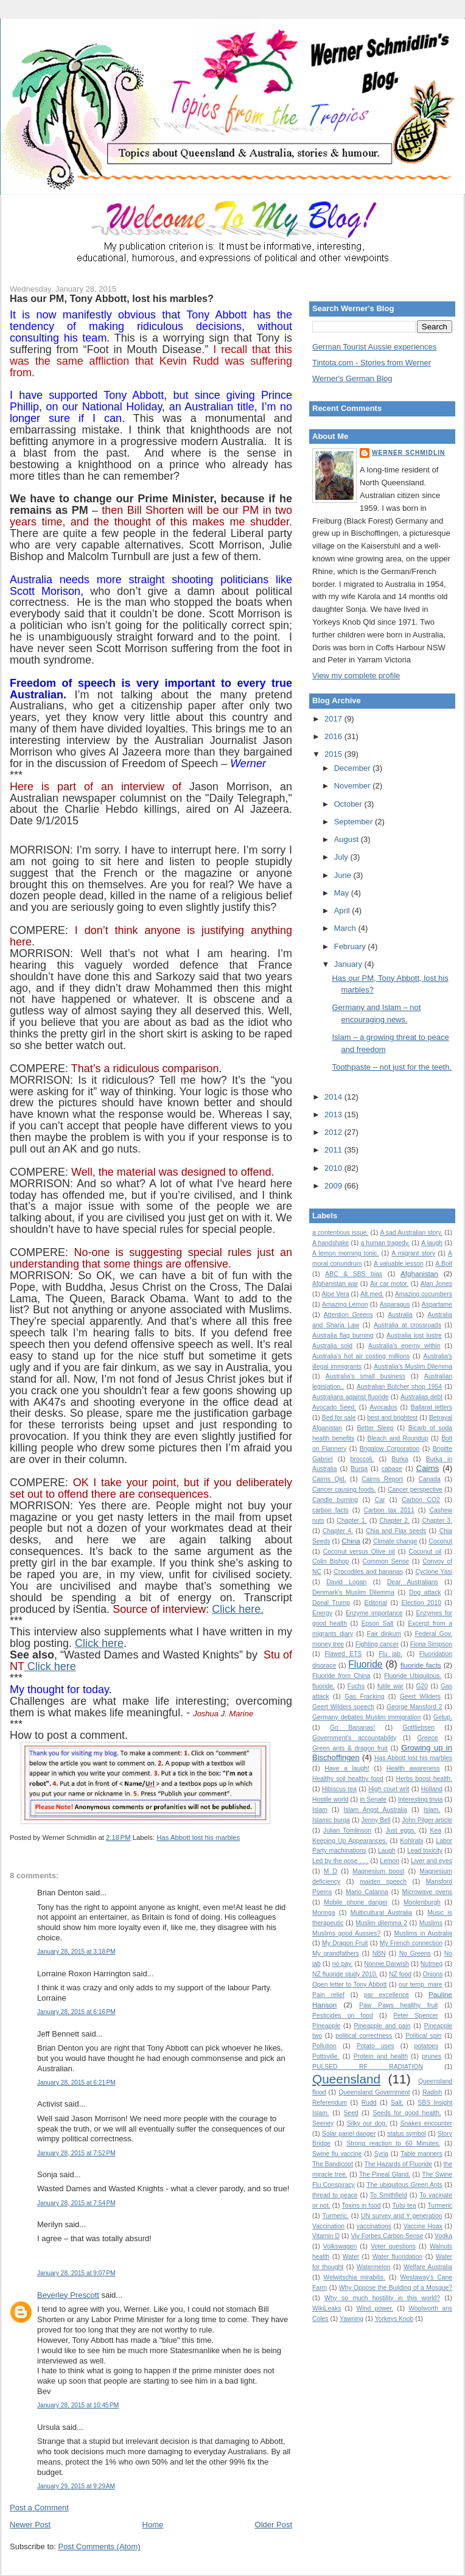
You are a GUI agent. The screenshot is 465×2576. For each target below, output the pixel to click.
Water (351, 2256)
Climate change (395, 1541)
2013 (334, 1114)
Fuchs (356, 1686)
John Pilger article (427, 1820)
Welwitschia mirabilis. (354, 2277)
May (342, 892)
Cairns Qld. (329, 1479)
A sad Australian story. (411, 1232)
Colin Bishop (330, 1561)
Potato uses (375, 2046)
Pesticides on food (342, 2015)
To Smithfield (388, 2195)
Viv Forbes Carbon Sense (387, 2236)
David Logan (346, 1582)
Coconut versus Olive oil (359, 1551)
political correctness (363, 2035)
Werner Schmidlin (408, 452)
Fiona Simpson (431, 1644)
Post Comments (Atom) (99, 2546)
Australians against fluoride (350, 1397)
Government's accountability (354, 1738)
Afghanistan (419, 1273)
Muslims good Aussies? (346, 1933)
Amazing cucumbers (423, 1294)
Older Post (273, 2524)
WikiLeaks (326, 2308)
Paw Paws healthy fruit (398, 2005)
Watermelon (374, 2267)
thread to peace (334, 2195)
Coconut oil (424, 1551)
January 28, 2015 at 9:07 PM (76, 2273)
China (350, 1541)
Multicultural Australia (381, 1912)
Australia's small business (365, 1376)
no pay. (342, 1963)
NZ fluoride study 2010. (344, 1974)
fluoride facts (420, 1665)
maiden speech (383, 1881)
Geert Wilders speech (343, 1707)
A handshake (330, 1243)
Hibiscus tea (339, 1789)
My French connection (411, 1943)
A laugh (431, 1243)
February (351, 946)
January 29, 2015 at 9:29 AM (76, 2486)
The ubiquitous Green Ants (404, 2184)
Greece (427, 1738)
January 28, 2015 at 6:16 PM (76, 2012)
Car (380, 1500)
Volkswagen (340, 2246)
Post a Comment (39, 2507)
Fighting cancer (377, 1644)
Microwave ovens (427, 1892)
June (344, 875)
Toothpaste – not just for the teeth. (392, 1067)
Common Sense (386, 1561)
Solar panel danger (349, 2133)
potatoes (426, 2046)
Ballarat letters (431, 1407)
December (353, 768)
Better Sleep (375, 1428)
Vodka (443, 2236)
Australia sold (332, 1345)
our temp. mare (420, 1984)
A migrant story (413, 1253)
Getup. (442, 1717)
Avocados (383, 1407)
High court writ (388, 1789)
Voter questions (393, 2246)
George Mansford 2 (414, 1707)
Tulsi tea (404, 2205)
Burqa (359, 1468)
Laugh (387, 1850)
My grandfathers (335, 1953)
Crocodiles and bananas (368, 1571)
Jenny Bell (376, 1820)
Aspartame (437, 1304)
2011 (334, 1149)
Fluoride (365, 1664)
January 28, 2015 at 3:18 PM (76, 1951)
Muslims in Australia (423, 1933)
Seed (350, 2113)
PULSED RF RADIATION (367, 2066)
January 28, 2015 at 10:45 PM (78, 2405)
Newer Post (30, 2524)
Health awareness (413, 1768)
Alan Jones (436, 1283)
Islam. (432, 1809)
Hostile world (330, 1799)
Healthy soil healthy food (347, 1778)
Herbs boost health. (424, 1778)
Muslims (430, 1923)
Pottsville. (325, 2056)
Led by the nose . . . (340, 1861)
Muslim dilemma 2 (381, 1923)
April (343, 910)
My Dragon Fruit (345, 1943)
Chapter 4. (338, 1531)
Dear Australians (412, 1582)
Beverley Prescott (68, 2295)
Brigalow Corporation (390, 1448)
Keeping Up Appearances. (349, 1840)
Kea (436, 1830)
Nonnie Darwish (386, 1963)
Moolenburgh (422, 1902)
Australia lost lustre (414, 1335)
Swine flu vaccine (337, 2153)
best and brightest (392, 1417)
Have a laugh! (346, 1768)
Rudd (369, 2102)
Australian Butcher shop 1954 (399, 1386)
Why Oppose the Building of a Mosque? (395, 2287)
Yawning (351, 2318)
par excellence (386, 1995)
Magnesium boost (378, 1871)
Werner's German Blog (352, 378)
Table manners (421, 2153)
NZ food (400, 1974)
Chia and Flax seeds (396, 1531)
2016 (334, 736)
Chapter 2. (394, 1520)
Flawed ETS (343, 1654)
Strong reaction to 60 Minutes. (393, 2143)
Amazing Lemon (345, 1304)
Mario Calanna (367, 1892)
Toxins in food (361, 2205)
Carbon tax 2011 (389, 1510)
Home (153, 2524)
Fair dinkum (384, 1633)
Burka (399, 1459)
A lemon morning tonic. (345, 1253)
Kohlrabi (411, 1840)
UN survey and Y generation (401, 2216)
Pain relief (328, 1995)
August (347, 839)
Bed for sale (339, 1417)
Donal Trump (331, 1602)
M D (330, 1871)
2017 (334, 718)
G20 (422, 1686)
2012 (334, 1132)
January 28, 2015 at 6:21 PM (76, 2082)
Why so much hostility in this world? (382, 2298)
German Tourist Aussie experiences (374, 346)
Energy (322, 1613)
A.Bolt (443, 1263)
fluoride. (323, 1686)
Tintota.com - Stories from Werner (371, 362)
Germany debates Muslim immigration (366, 1717)
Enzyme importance (374, 1613)
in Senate (373, 1799)
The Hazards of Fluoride (399, 2164)
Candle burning (335, 1500)
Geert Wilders (420, 1696)
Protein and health (381, 2056)
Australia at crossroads (407, 1325)
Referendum (329, 2102)
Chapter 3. (437, 1520)
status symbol (406, 2133)
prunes (431, 2056)
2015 (334, 754)
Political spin (423, 2035)
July (342, 857)
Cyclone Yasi (433, 1571)
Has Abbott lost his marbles (198, 1837)
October (349, 804)
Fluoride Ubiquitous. (412, 1675)
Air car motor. (389, 1283)
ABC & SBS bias (353, 1274)
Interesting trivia (420, 1799)
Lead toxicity (424, 1850)
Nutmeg (431, 1963)
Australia (400, 1314)
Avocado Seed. (334, 1407)
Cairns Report (382, 1479)
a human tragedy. (385, 1243)
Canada (429, 1479)
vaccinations (374, 2226)
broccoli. (362, 1459)
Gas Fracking (364, 1696)
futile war (390, 1686)
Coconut (440, 1541)
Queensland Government (374, 2092)
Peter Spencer (415, 2015)
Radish (432, 2092)
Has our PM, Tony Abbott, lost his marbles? (112, 298)
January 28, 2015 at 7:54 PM (76, 2203)
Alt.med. (371, 1294)
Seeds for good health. (406, 2113)
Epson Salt (378, 1623)
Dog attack (425, 1592)
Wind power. (375, 2308)
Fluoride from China (341, 1675)
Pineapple (326, 2026)
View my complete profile (356, 675)
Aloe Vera (335, 1294)
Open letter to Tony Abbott (349, 1984)
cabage (392, 1468)
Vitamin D (326, 2236)
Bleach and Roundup (398, 1438)
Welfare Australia (428, 2267)
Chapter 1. (352, 1520)
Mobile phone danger (356, 1902)
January (349, 964)
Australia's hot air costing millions (361, 1356)
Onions (432, 1974)
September (354, 821)
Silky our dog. (367, 2123)
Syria (381, 2153)
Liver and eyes (431, 1861)
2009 (334, 1185)
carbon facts (330, 1510)
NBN (379, 1953)
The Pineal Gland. (384, 2174)
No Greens (415, 1953)
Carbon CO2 (421, 1500)
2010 (334, 1168)
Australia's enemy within (404, 1345)
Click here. (238, 1609)
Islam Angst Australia (375, 1809)
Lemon (389, 1861)
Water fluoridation (397, 2256)
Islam (319, 1809)
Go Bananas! (352, 1727)
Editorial (375, 1602)
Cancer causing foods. (344, 1489)
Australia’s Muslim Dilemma (413, 1366)
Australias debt (421, 1397)
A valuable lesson (399, 1263)
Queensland (346, 2079)
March (346, 928)
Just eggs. (400, 1830)
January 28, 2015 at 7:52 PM (76, 2153)
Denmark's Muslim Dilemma (353, 1592)
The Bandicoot (332, 2164)
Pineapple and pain (382, 2026)
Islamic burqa (331, 1820)
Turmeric (439, 2205)
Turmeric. (335, 2216)
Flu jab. (390, 1654)
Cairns (427, 1468)
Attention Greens (348, 1314)
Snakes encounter (426, 2123)
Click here (99, 1643)
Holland (431, 1789)
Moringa (323, 1912)
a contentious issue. (340, 1232)
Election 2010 (421, 1602)
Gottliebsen (418, 1727)
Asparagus (395, 1304)
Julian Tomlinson (347, 1830)
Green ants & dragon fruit (350, 1748)
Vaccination (328, 2226)
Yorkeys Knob (394, 2318)
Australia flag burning (343, 1335)
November (353, 785)
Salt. (397, 2102)
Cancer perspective (415, 1489)
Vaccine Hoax (423, 2226)
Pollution (324, 2046)
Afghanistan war (335, 1283)
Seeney (323, 2123)
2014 (334, 1096)
